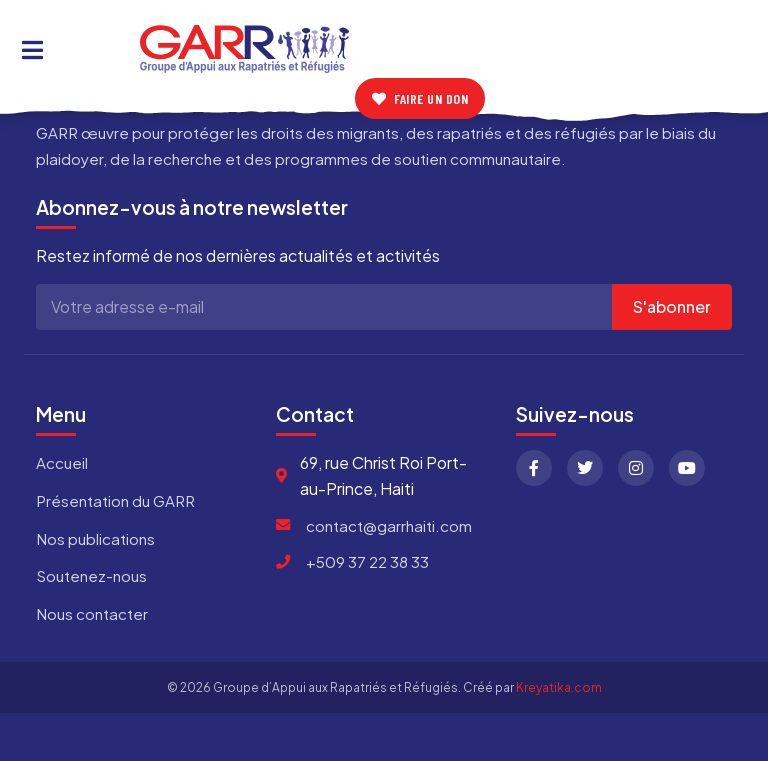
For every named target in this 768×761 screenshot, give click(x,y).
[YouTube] (687, 468)
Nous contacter (92, 613)
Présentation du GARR (115, 500)
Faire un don (420, 98)
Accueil (62, 462)
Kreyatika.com (559, 687)
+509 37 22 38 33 (367, 561)
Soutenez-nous (91, 575)
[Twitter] (585, 468)
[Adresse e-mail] (324, 307)
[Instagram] (636, 468)
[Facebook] (534, 468)
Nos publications (95, 538)
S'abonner (672, 306)
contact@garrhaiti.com (389, 525)
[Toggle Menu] (32, 49)
